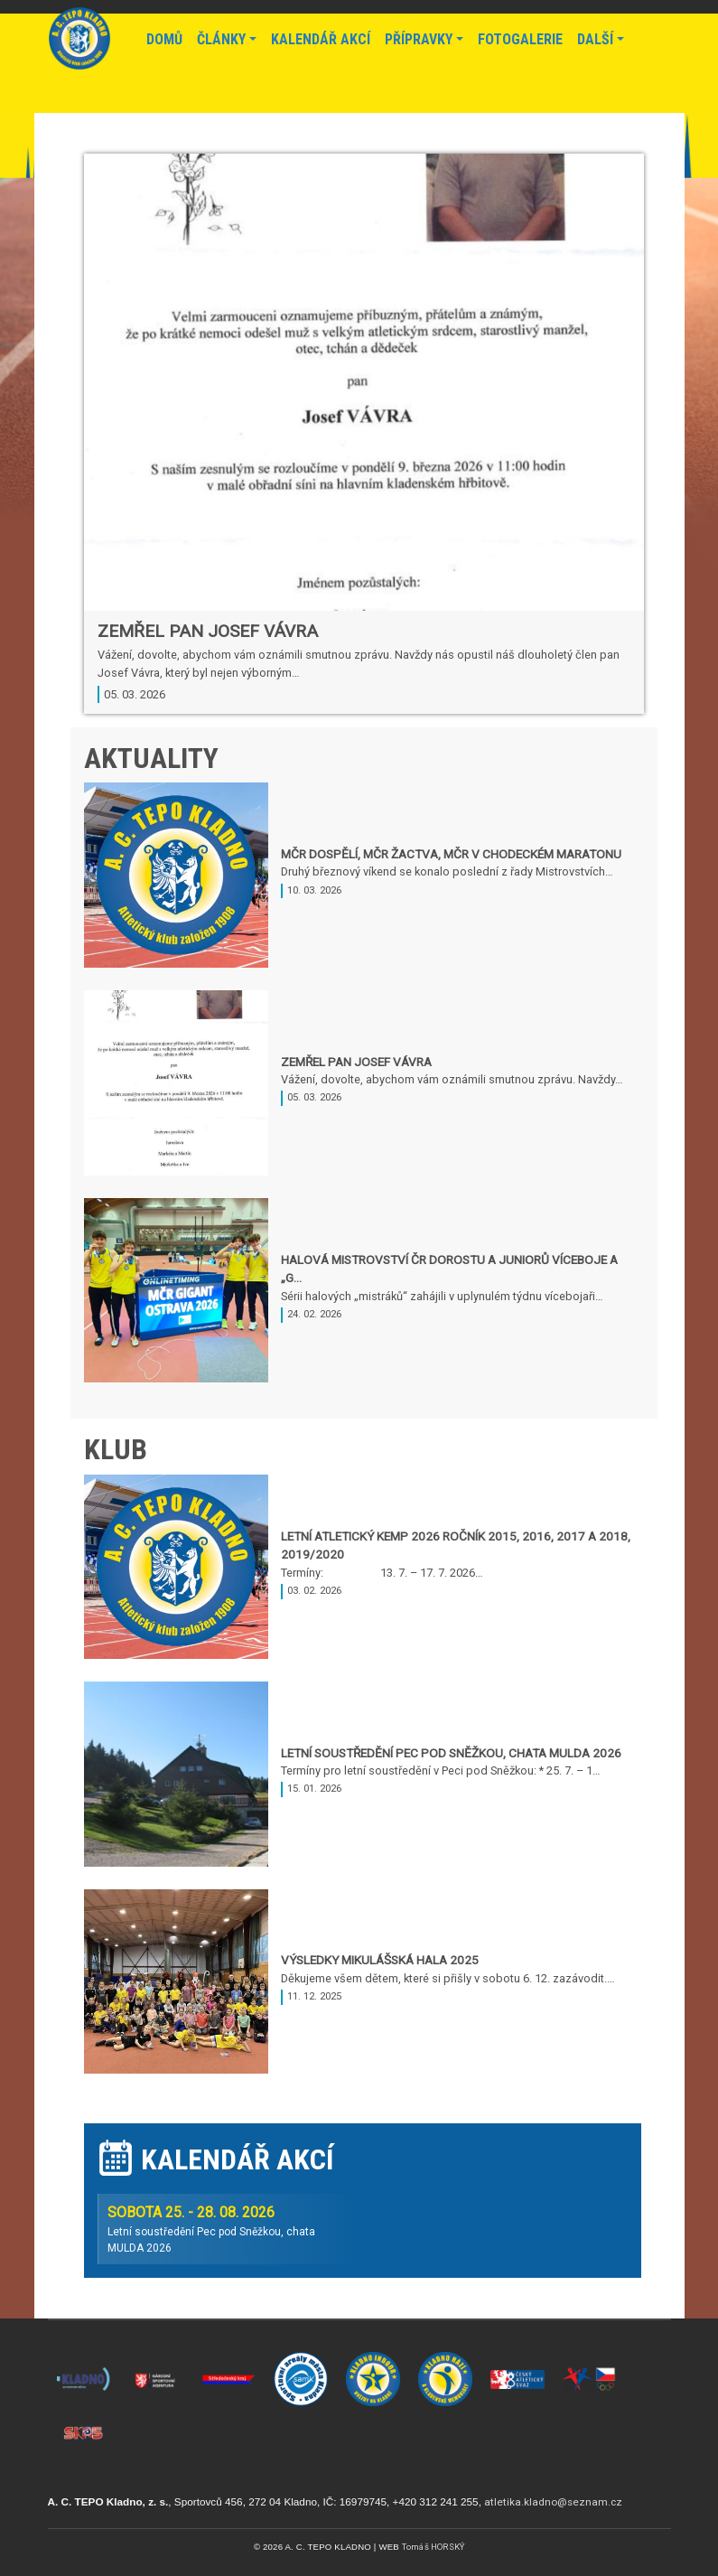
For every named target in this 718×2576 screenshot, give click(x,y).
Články (221, 39)
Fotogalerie (520, 39)
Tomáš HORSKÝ (433, 2547)
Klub (115, 1449)
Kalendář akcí (320, 39)
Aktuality (151, 758)
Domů (164, 39)
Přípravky (418, 39)
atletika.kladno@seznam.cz (553, 2502)
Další (595, 39)
